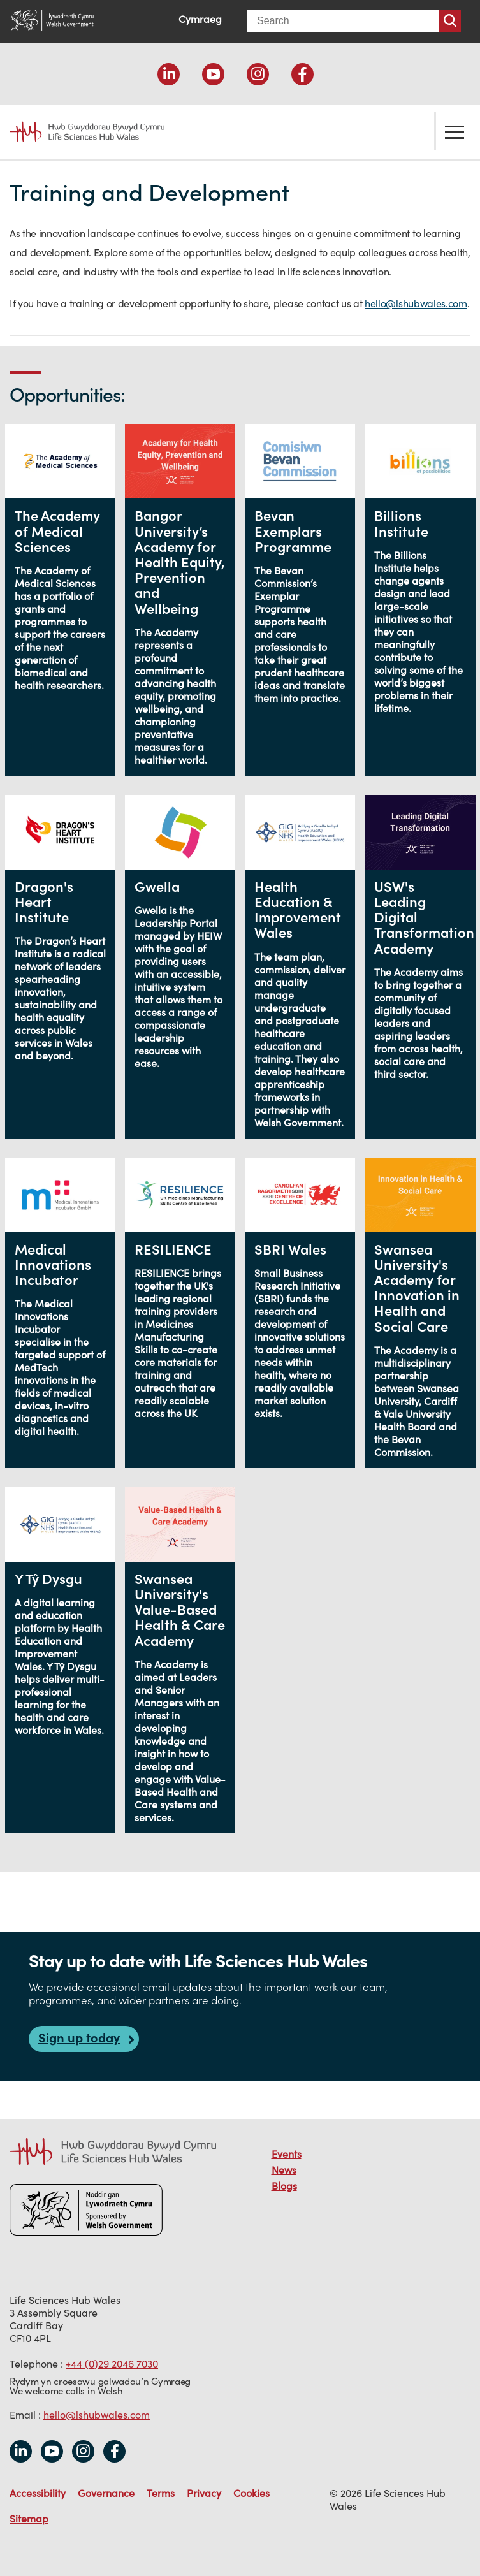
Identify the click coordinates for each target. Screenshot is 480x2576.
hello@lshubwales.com (416, 303)
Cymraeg (200, 19)
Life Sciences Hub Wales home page (80, 131)
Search (450, 21)
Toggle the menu (454, 131)
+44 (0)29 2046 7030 (112, 2363)
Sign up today (79, 2038)
